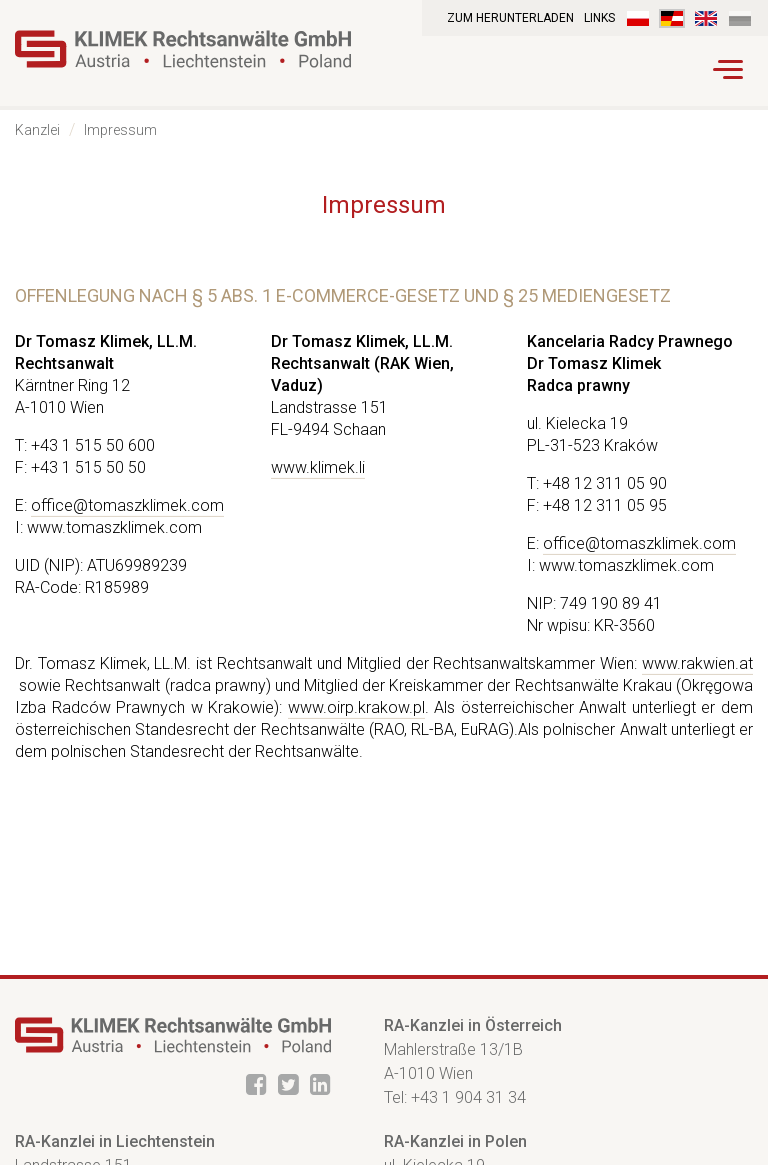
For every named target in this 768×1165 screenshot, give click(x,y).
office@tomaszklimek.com (127, 505)
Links (599, 18)
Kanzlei (37, 130)
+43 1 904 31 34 (468, 1097)
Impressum (120, 130)
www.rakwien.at (697, 663)
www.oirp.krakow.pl (356, 707)
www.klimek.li (318, 467)
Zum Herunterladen (510, 18)
